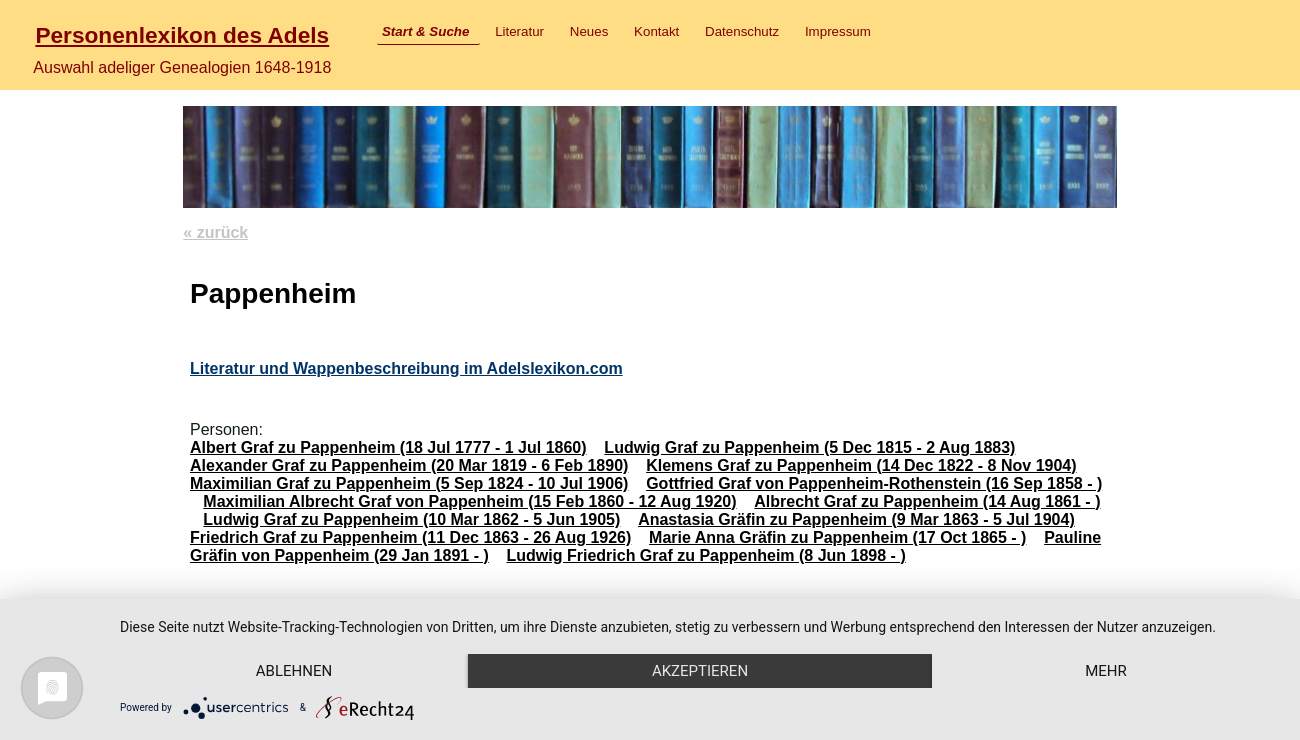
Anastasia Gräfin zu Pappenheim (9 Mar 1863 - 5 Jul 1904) (856, 519)
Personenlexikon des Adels (182, 35)
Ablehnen (294, 671)
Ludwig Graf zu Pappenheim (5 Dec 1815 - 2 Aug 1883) (809, 447)
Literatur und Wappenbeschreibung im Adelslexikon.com (406, 368)
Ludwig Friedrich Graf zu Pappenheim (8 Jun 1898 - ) (706, 555)
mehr (1106, 671)
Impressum (838, 31)
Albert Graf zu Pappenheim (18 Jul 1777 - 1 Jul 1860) (388, 447)
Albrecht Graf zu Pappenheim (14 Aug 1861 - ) (927, 501)
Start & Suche (425, 31)
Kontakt (656, 31)
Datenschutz (742, 31)
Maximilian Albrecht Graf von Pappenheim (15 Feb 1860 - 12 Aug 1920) (469, 501)
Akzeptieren (700, 671)
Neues (589, 31)
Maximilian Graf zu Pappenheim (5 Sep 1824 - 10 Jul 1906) (409, 483)
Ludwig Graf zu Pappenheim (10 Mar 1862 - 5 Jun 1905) (411, 519)
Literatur (519, 31)
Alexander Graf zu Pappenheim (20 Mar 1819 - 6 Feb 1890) (409, 465)
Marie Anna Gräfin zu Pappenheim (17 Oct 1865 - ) (837, 537)
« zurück (215, 232)
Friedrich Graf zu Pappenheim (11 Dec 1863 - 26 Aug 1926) (410, 537)
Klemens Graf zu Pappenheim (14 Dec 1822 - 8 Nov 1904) (861, 465)
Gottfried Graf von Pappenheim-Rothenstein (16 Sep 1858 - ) (874, 483)
